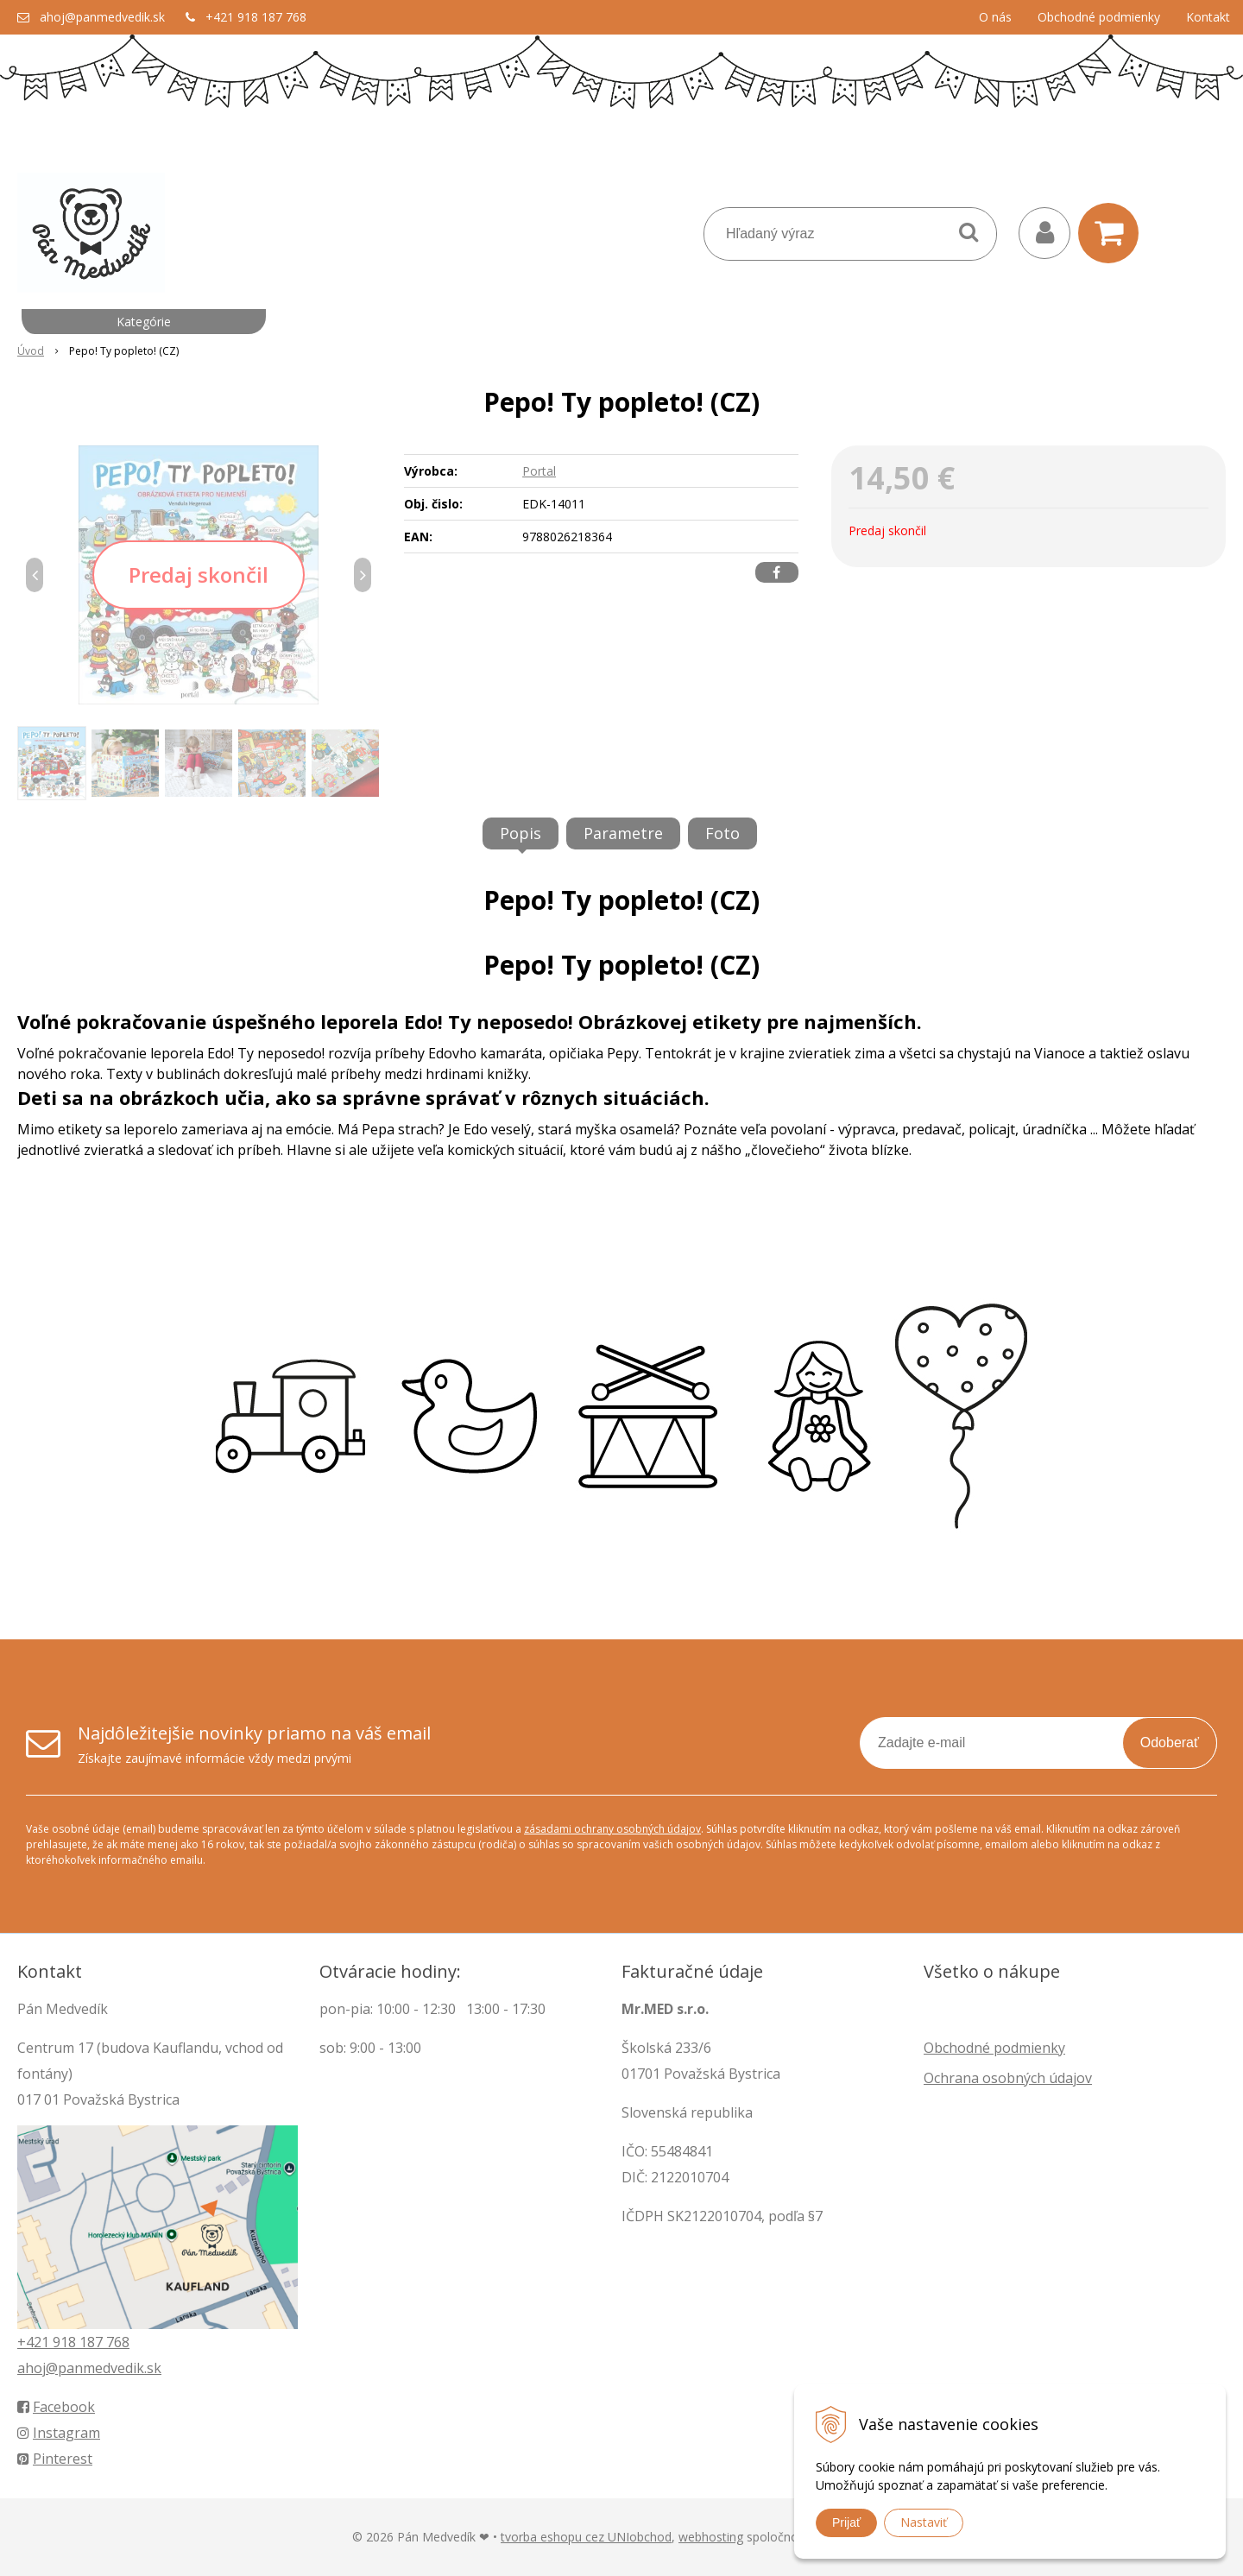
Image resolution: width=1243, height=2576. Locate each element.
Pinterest (54, 2458)
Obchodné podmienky (1099, 17)
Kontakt (1208, 17)
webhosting (710, 2537)
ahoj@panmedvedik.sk (102, 17)
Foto (722, 833)
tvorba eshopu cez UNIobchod (586, 2537)
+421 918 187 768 (255, 17)
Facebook (56, 2406)
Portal (539, 471)
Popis (520, 833)
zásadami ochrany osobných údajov (612, 1829)
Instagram (58, 2432)
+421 (35, 2342)
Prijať (846, 2522)
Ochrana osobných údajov (1008, 2077)
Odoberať (1169, 1742)
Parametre (623, 833)
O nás (995, 17)
